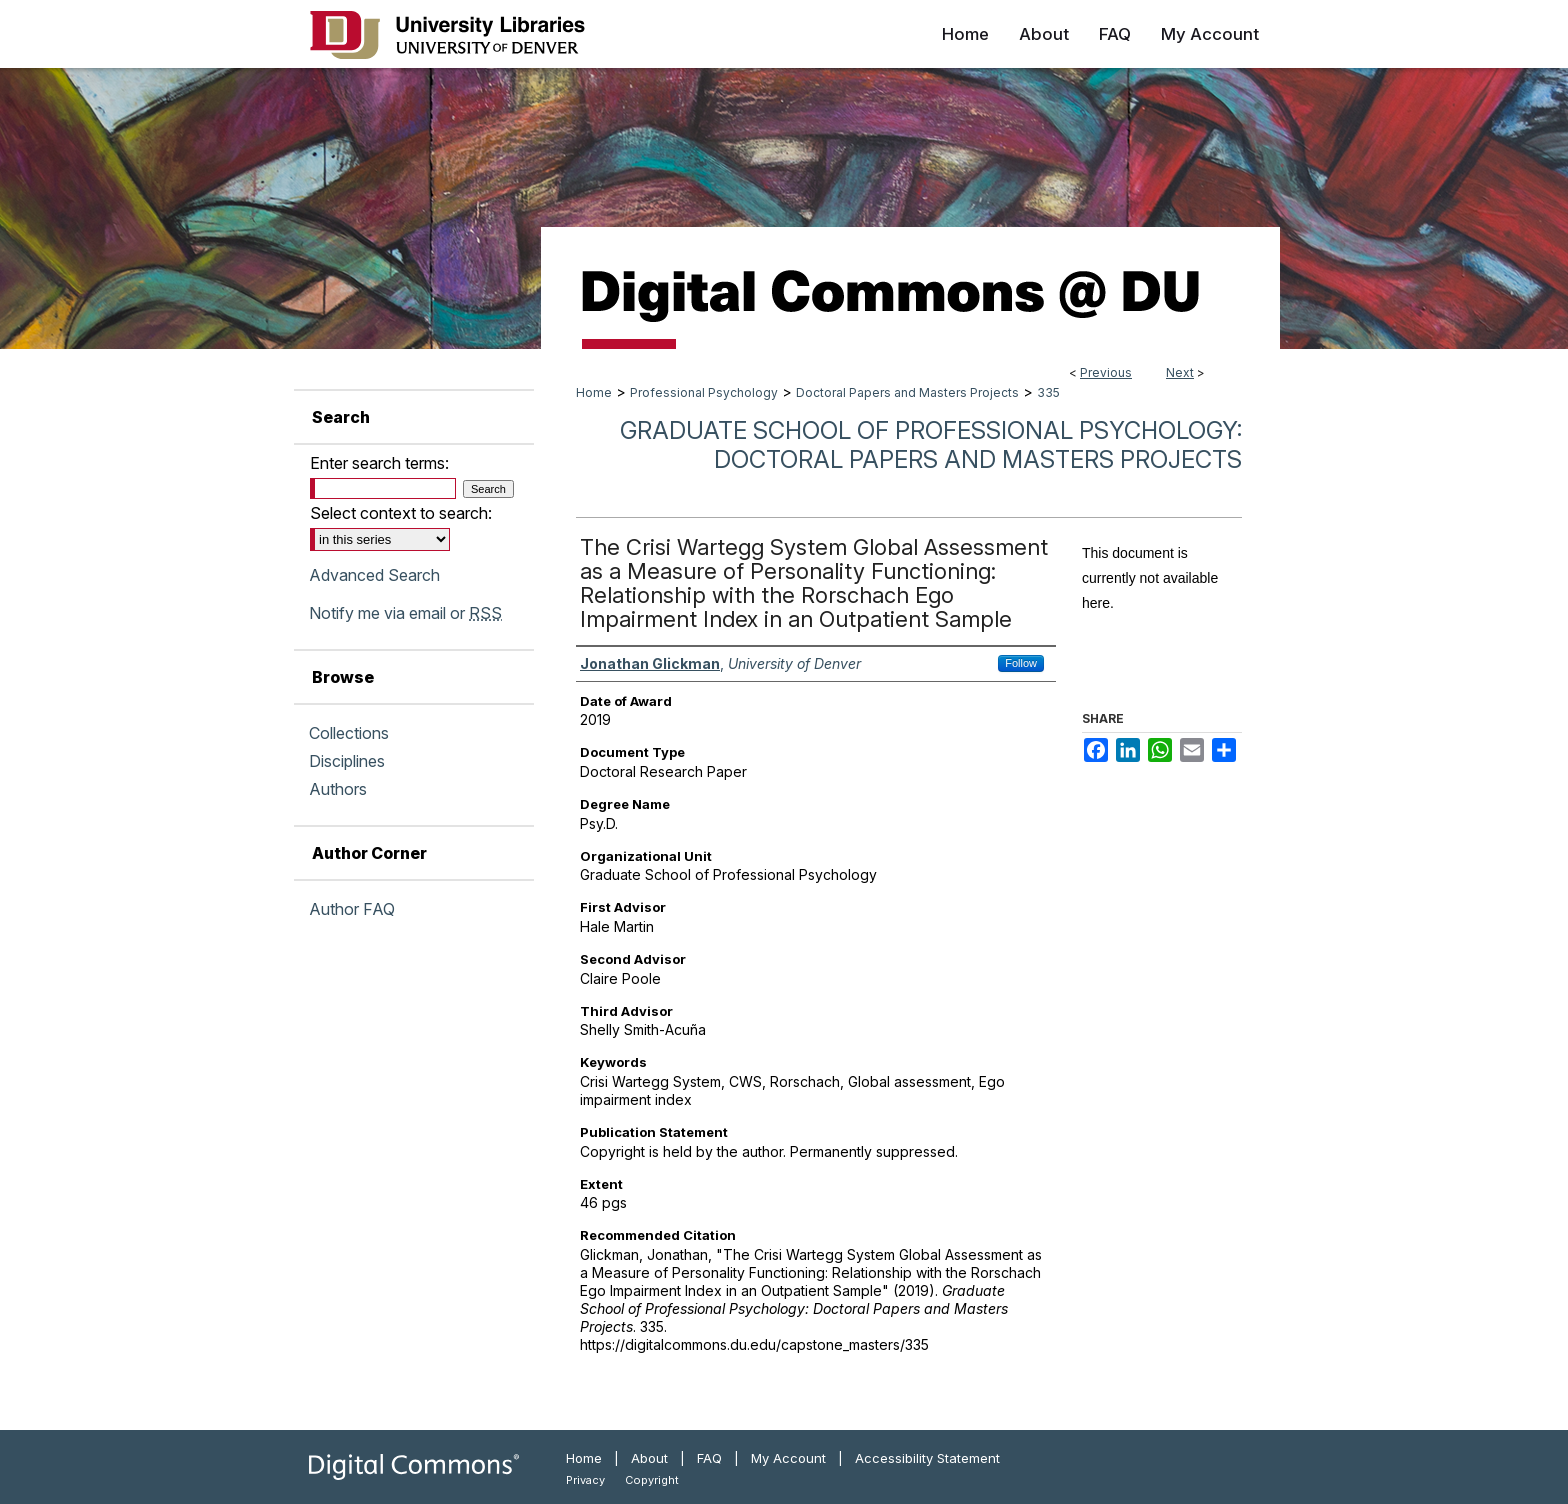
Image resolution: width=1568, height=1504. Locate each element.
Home (594, 392)
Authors (338, 789)
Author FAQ (352, 909)
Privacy (585, 1480)
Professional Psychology (704, 392)
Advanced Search (374, 575)
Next (1180, 372)
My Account (788, 1458)
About (649, 1458)
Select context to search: (401, 513)
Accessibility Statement (927, 1458)
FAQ (709, 1458)
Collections (349, 733)
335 (1048, 392)
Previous (1106, 372)
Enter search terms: (379, 463)
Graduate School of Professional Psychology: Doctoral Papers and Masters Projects (931, 445)
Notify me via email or (405, 613)
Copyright (652, 1480)
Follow (1021, 663)
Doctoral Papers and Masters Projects (907, 392)
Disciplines (347, 761)
